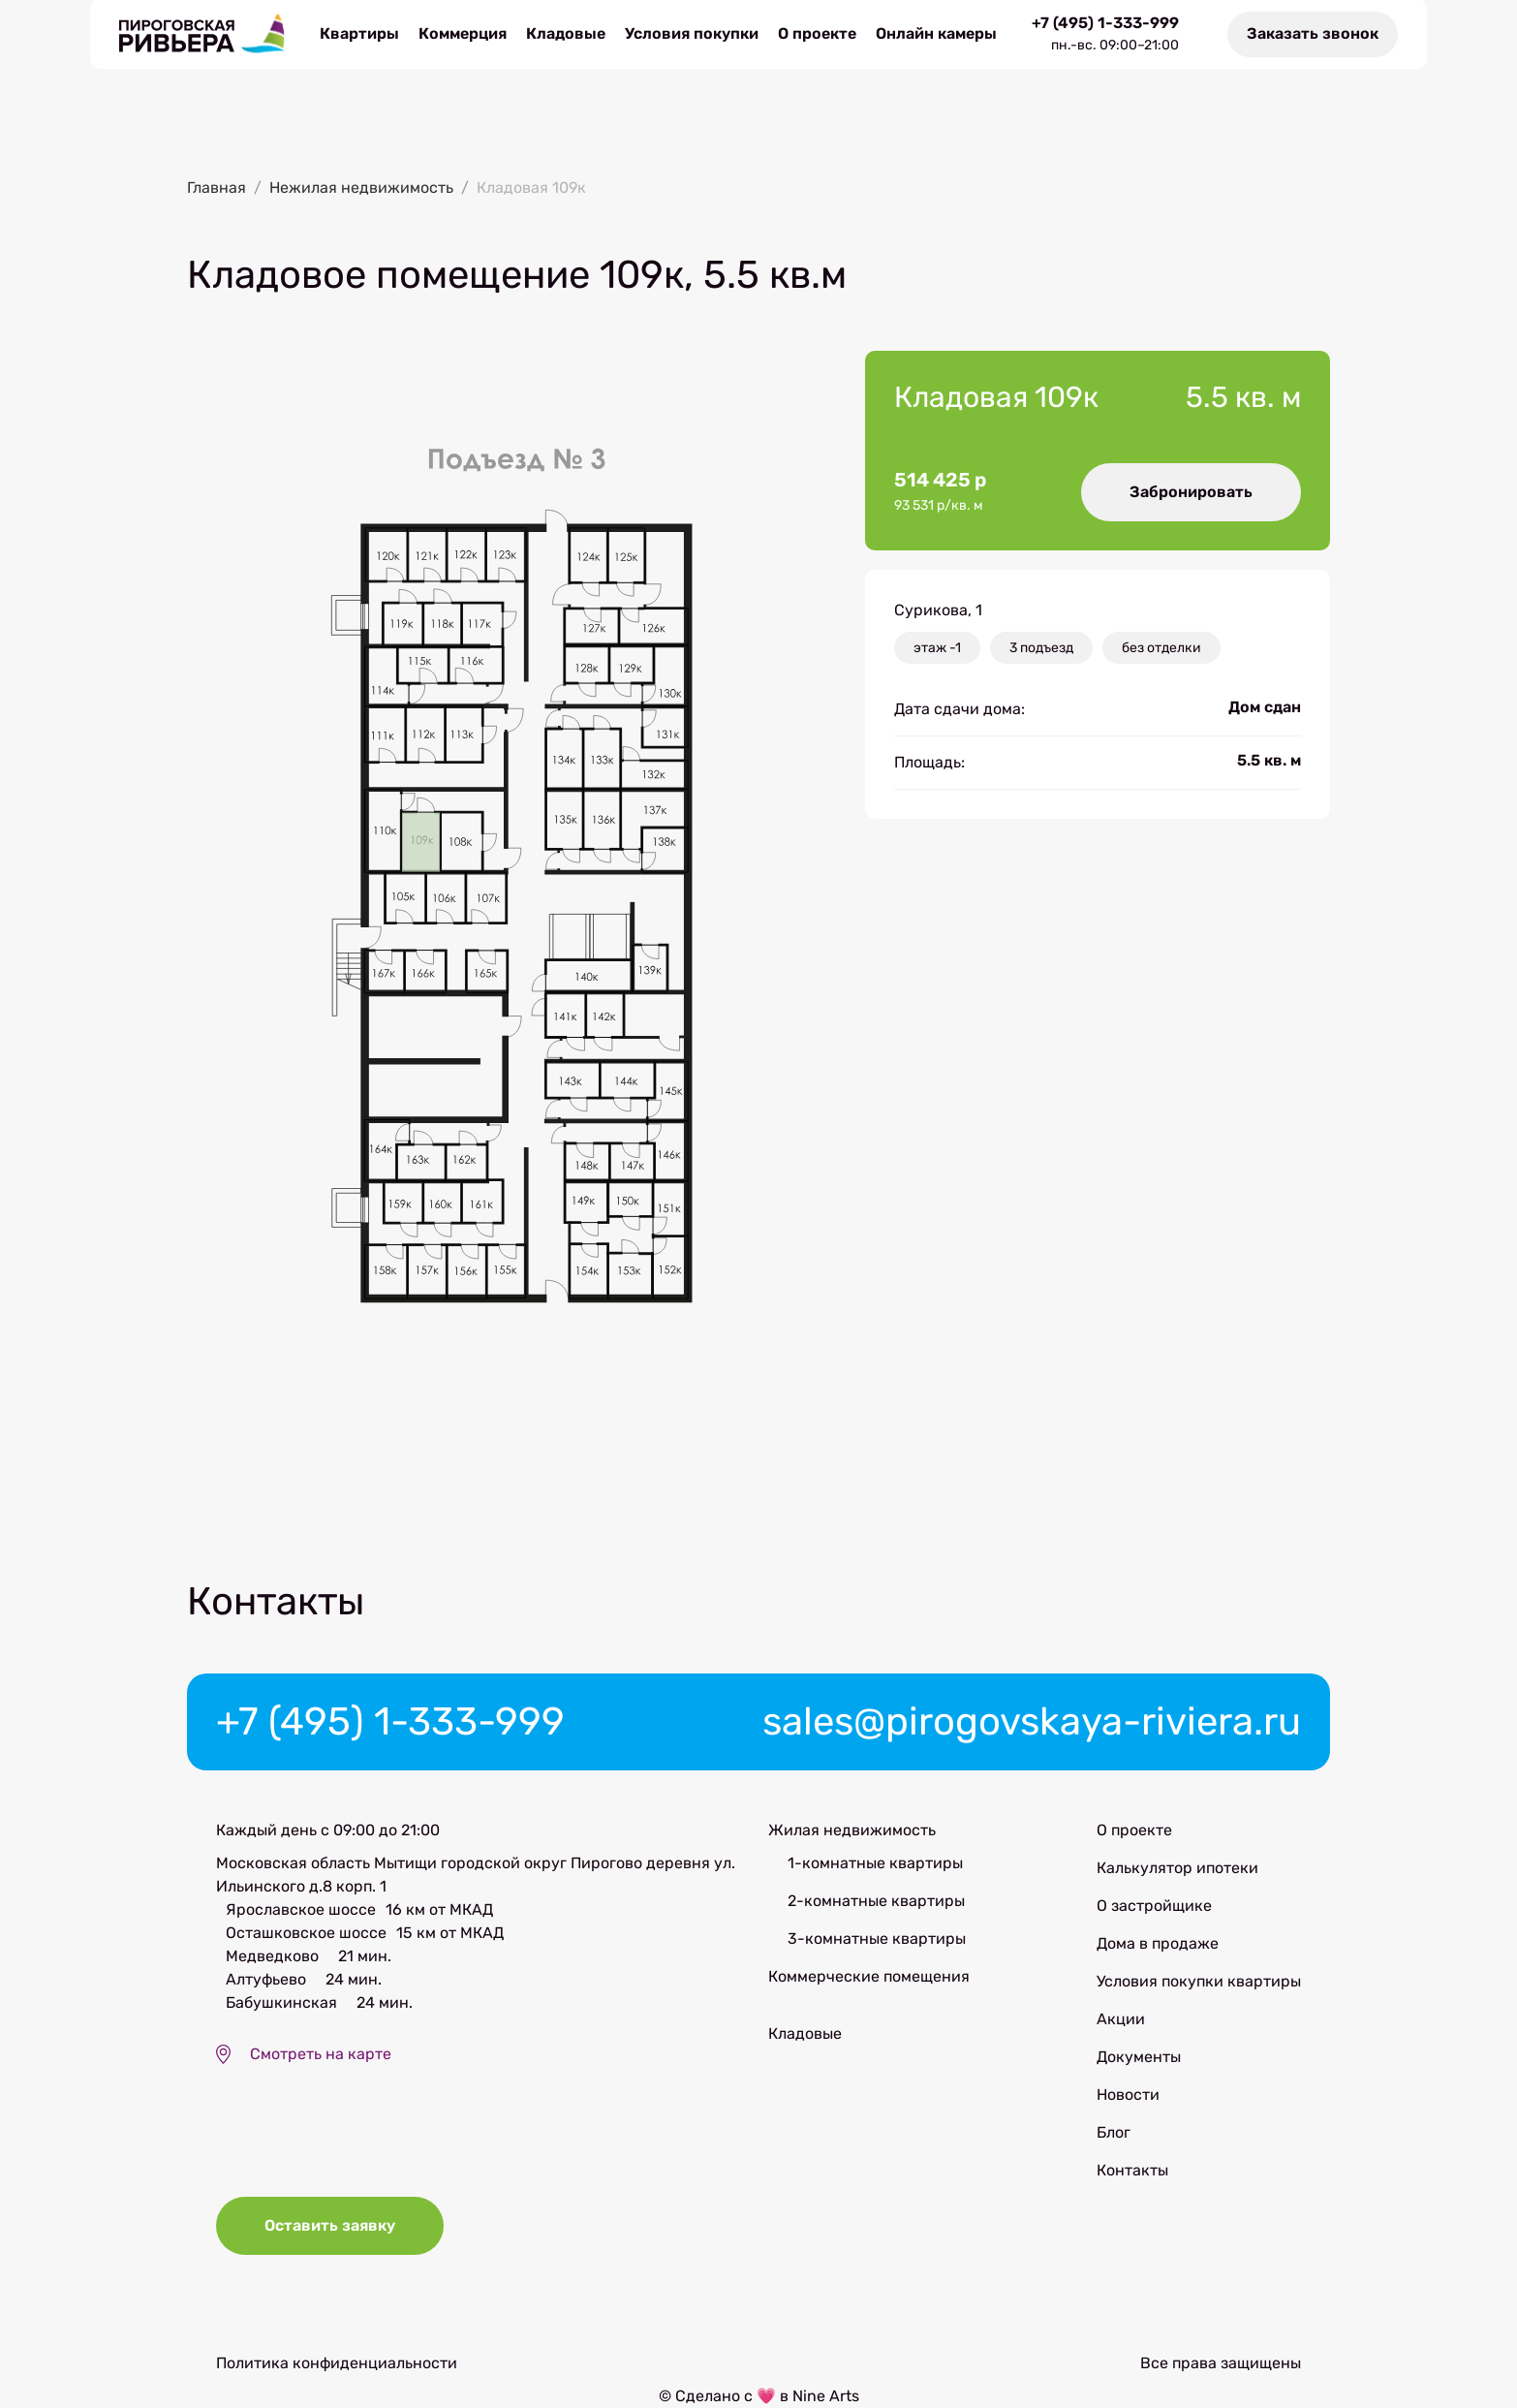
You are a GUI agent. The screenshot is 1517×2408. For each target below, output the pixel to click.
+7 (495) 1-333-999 (1105, 23)
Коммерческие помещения (869, 1976)
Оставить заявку (329, 2225)
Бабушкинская (281, 2002)
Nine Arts (825, 2396)
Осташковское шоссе (306, 1932)
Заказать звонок (1312, 33)
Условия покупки (691, 33)
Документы (1139, 2057)
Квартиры (359, 33)
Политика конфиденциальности (336, 2363)
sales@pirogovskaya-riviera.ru (1031, 1721)
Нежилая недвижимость (361, 187)
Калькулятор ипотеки (1177, 1868)
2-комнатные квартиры (876, 1901)
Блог (1113, 2132)
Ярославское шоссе (301, 1909)
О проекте (817, 33)
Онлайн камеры (936, 33)
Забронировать (1191, 492)
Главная (216, 187)
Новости (1128, 2094)
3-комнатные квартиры (877, 1938)
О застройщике (1154, 1905)
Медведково (272, 1956)
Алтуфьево (266, 1979)
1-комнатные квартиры (875, 1863)
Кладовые (565, 33)
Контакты (1132, 2170)
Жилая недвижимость (852, 1830)
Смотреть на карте (320, 2054)
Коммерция (462, 33)
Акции (1121, 2019)
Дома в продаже (1158, 1943)
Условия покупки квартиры (1199, 1981)
